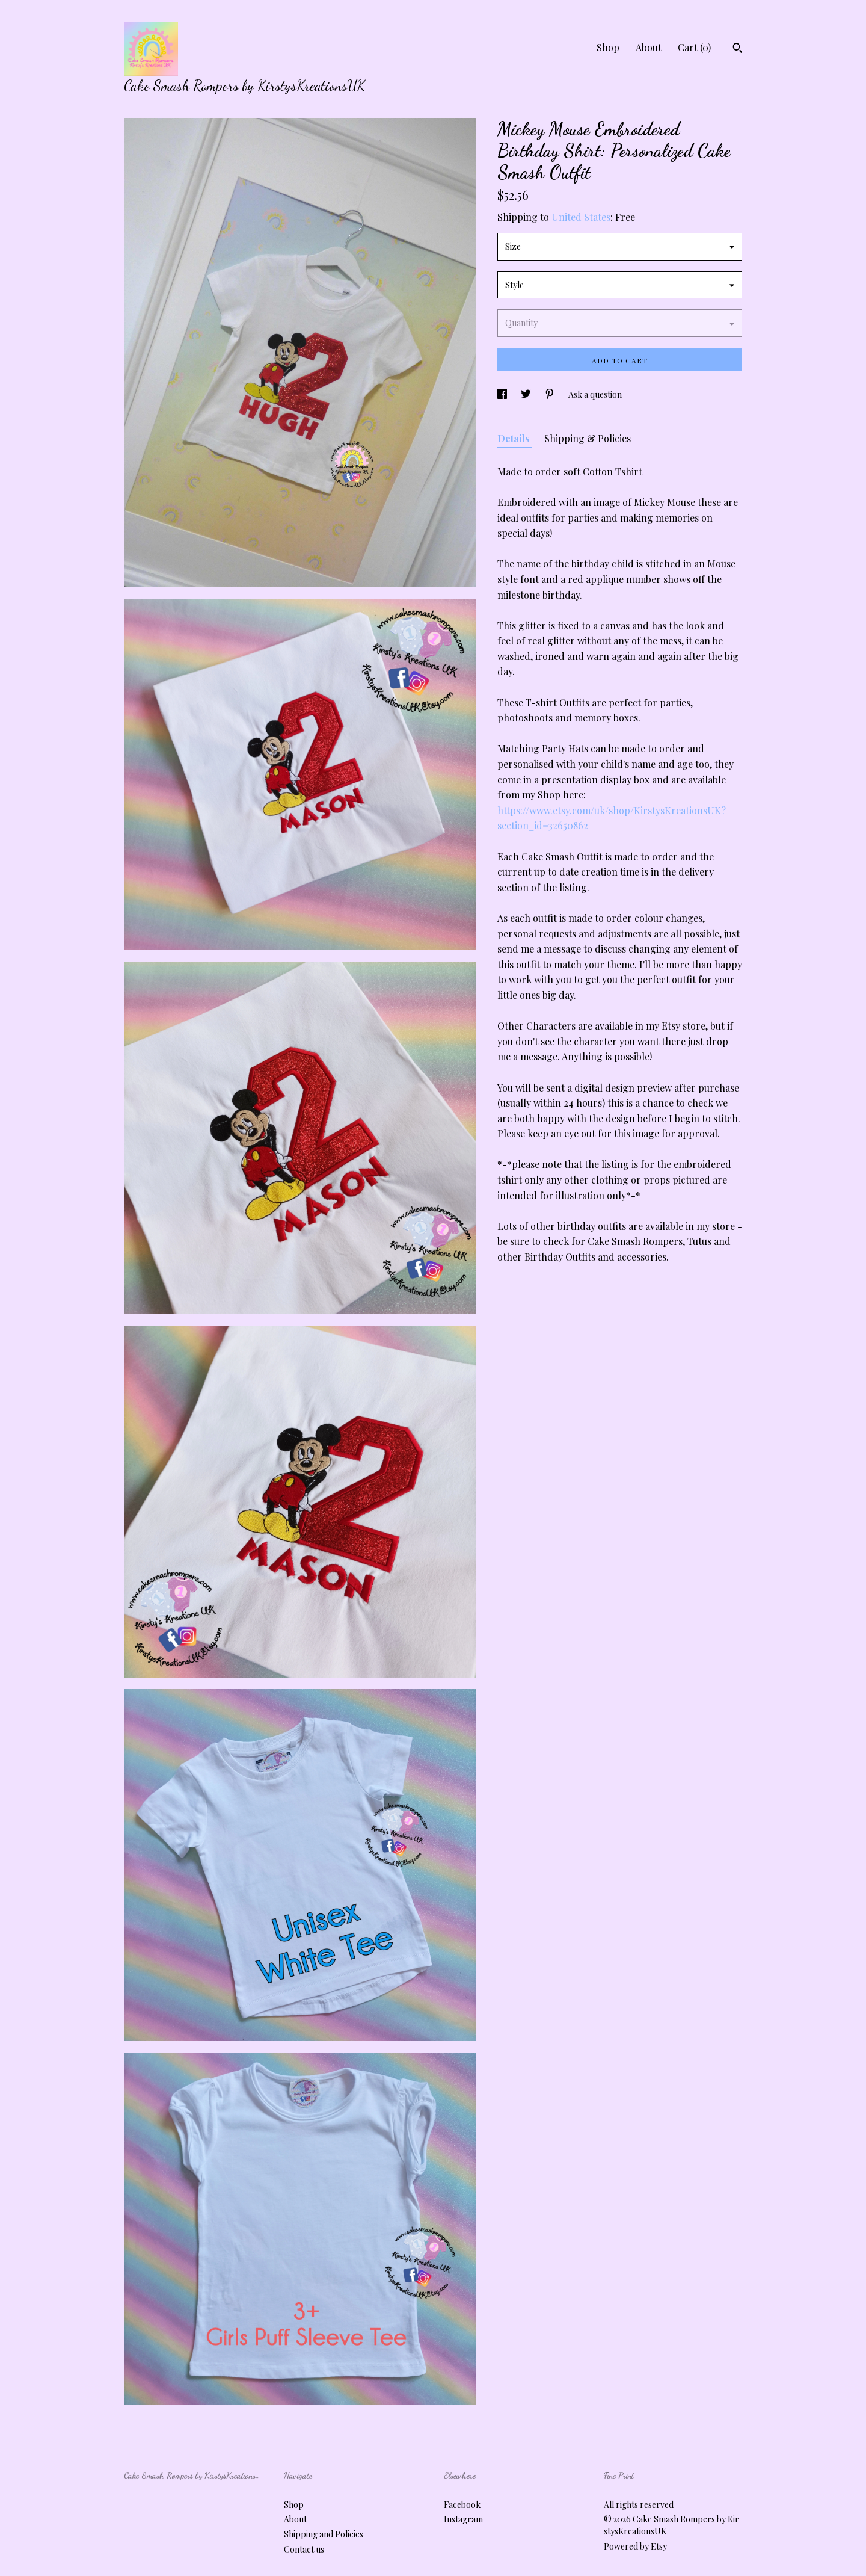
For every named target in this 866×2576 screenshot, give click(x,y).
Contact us (304, 2549)
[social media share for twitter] (527, 394)
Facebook (462, 2504)
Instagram (463, 2519)
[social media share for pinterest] (550, 394)
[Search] (737, 49)
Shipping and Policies (323, 2534)
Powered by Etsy (635, 2546)
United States (580, 217)
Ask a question (595, 394)
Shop (608, 47)
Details (514, 438)
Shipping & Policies (587, 438)
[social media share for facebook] (503, 394)
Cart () (694, 47)
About (649, 47)
